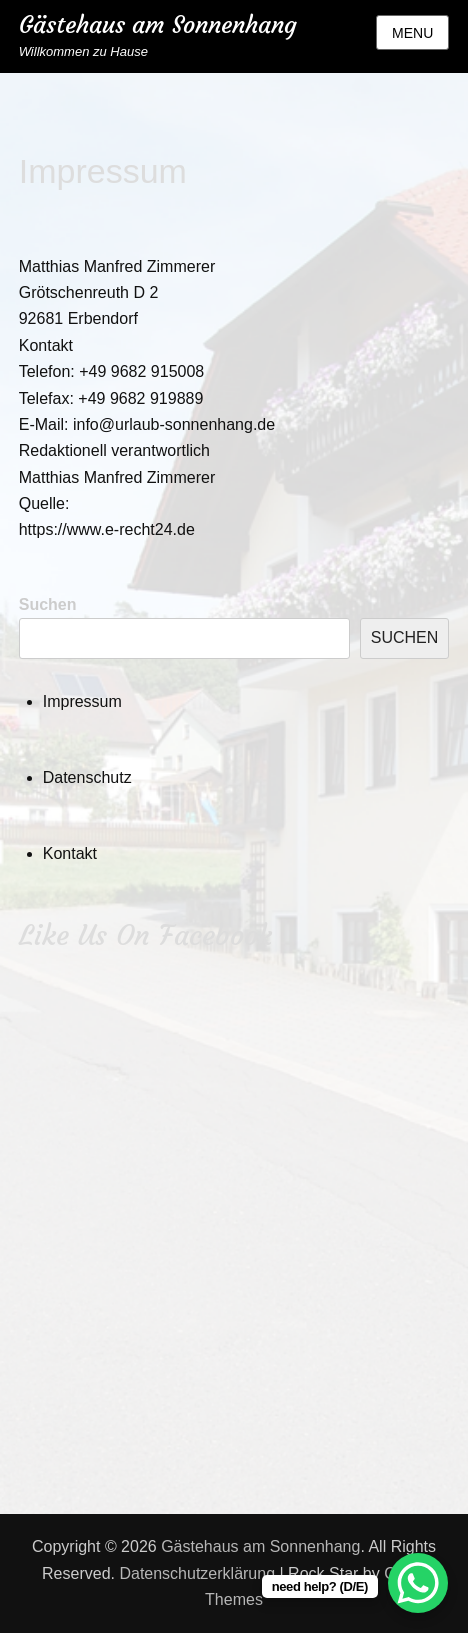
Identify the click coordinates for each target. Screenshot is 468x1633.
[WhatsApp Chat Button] (418, 1583)
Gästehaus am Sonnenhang (158, 25)
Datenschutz (87, 777)
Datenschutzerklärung (197, 1573)
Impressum (82, 701)
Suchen (48, 604)
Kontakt (70, 853)
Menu (412, 33)
